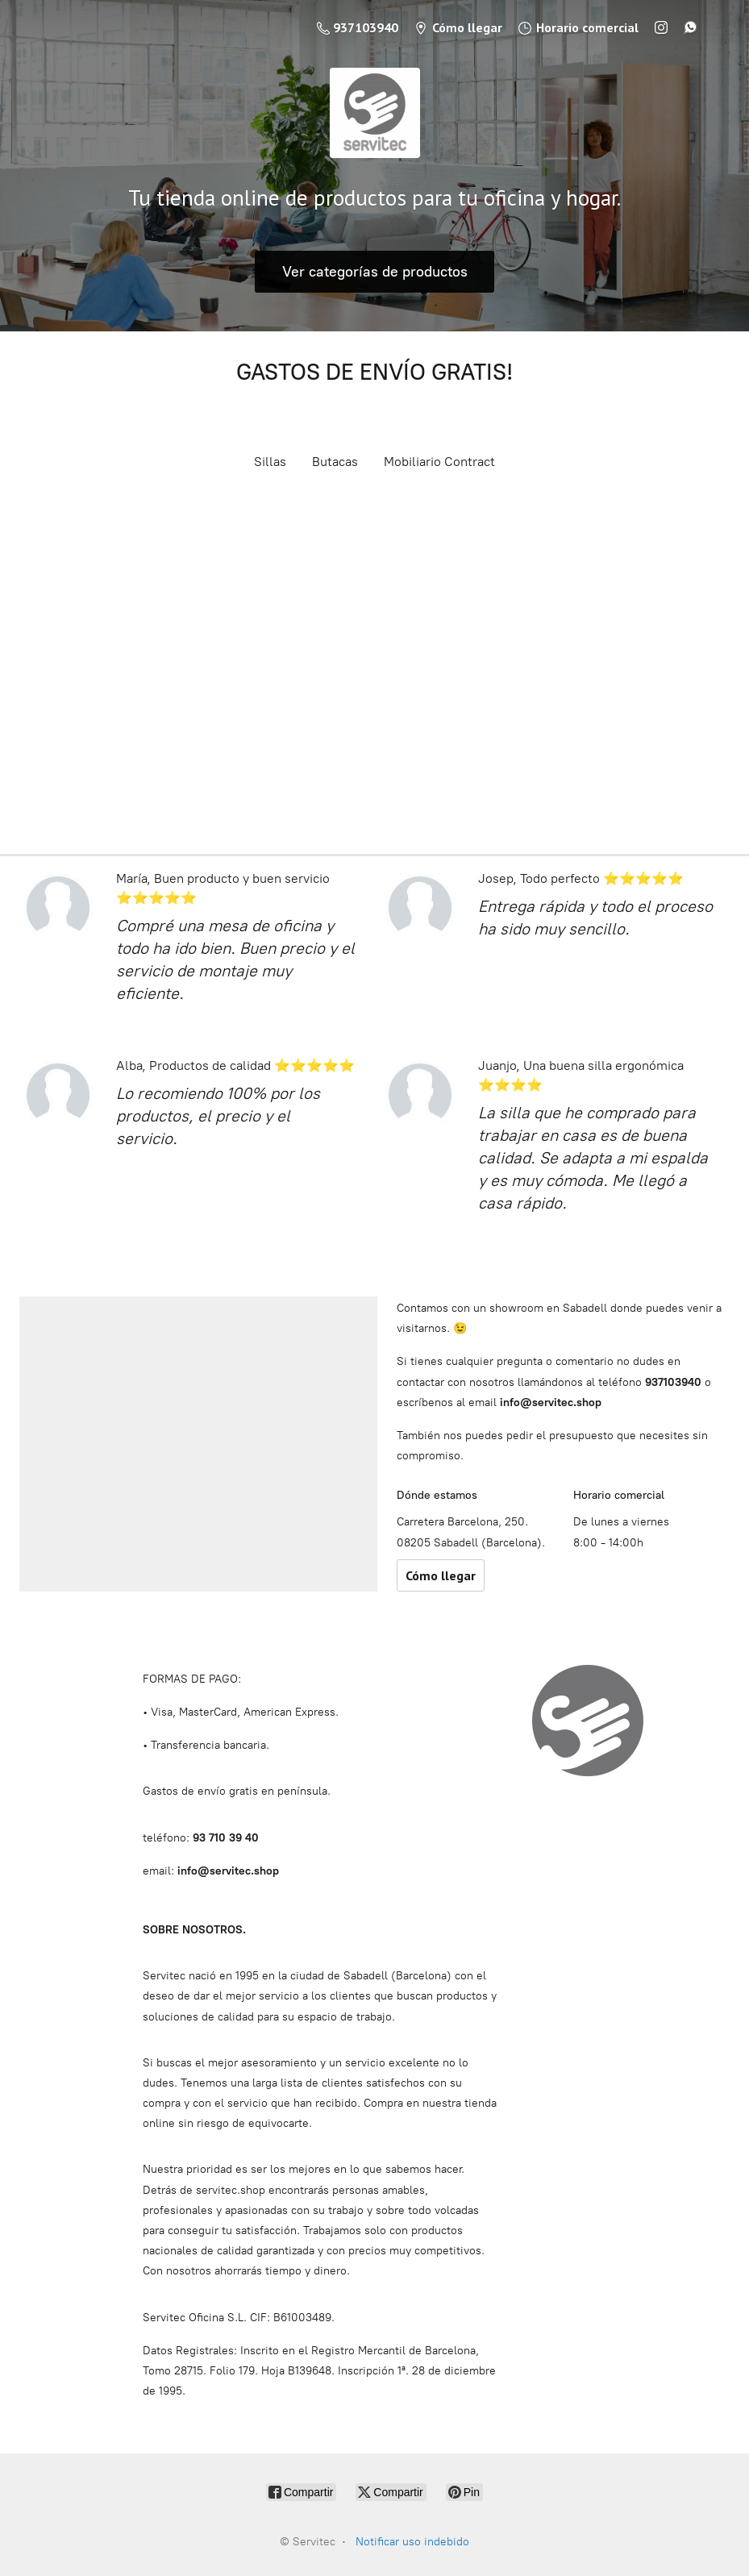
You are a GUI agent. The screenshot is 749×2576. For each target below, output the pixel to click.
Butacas (335, 461)
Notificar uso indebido (412, 2542)
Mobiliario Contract (439, 461)
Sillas (270, 461)
